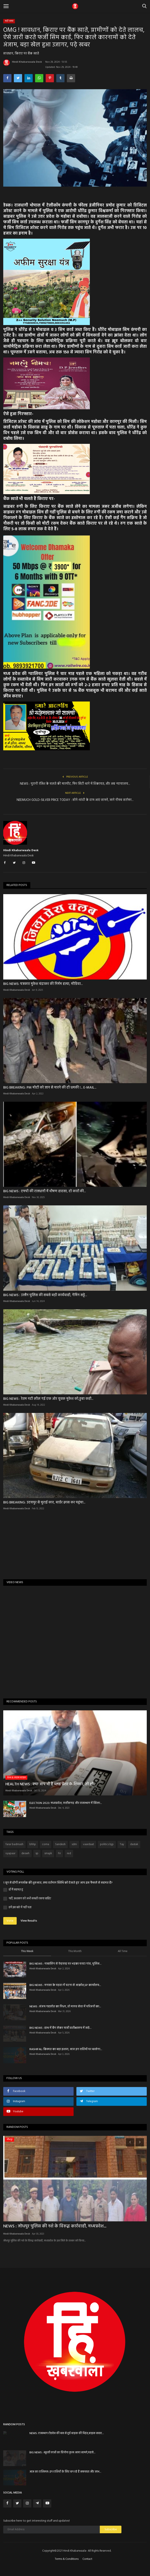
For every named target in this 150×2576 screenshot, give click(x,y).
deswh (25, 1853)
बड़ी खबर (9, 21)
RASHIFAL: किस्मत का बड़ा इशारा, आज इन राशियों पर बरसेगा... (65, 2049)
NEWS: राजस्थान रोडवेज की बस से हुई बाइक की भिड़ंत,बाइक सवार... (66, 2433)
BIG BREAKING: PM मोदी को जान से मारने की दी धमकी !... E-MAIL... (49, 1087)
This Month (75, 1951)
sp (36, 1853)
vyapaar (10, 1853)
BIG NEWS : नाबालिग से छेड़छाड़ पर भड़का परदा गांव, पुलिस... (65, 1964)
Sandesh (60, 1844)
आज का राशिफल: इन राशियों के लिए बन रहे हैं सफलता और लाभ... (65, 2472)
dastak (134, 1844)
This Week (27, 1951)
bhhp (32, 1844)
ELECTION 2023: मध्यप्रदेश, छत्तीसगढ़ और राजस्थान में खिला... (65, 1803)
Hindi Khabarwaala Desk (22, 62)
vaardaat (88, 1844)
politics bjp (107, 1844)
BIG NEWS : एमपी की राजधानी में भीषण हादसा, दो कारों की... (44, 1191)
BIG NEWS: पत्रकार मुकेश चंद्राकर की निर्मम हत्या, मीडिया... (43, 984)
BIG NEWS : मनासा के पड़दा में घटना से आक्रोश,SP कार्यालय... (65, 1985)
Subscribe (111, 2529)
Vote (9, 1920)
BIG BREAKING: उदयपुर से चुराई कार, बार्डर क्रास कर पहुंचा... (44, 1502)
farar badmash (14, 1844)
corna (45, 1844)
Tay (122, 1844)
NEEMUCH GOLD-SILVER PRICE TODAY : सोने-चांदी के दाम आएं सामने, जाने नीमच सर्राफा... (75, 800)
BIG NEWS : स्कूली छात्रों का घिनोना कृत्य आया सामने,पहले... (62, 2452)
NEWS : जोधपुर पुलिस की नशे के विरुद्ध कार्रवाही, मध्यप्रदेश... (54, 2226)
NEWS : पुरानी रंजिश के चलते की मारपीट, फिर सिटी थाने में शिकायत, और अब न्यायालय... (75, 783)
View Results (29, 1921)
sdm (74, 1844)
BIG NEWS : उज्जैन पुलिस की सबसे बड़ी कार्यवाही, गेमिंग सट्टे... (45, 1295)
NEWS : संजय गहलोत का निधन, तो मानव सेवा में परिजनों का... (65, 2006)
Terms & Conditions (67, 2559)
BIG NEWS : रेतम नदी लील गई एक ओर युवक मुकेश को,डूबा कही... (48, 1399)
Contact (87, 2559)
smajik (48, 1853)
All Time (122, 1951)
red (69, 1853)
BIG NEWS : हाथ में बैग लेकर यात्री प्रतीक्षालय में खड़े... (60, 2028)
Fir (59, 1853)
